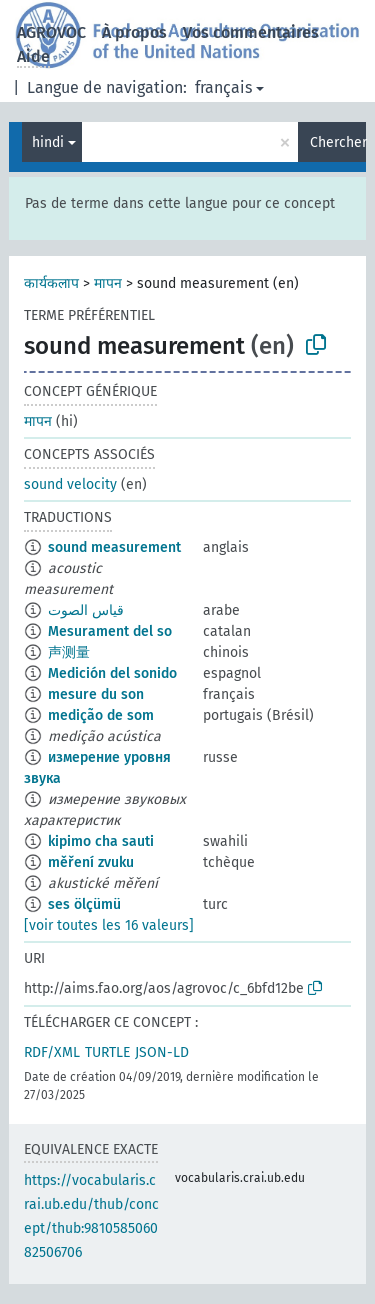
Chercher (338, 142)
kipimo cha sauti (101, 841)
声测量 (69, 652)
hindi (48, 142)
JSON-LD (162, 1052)
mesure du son (96, 694)
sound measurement (114, 547)
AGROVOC (51, 32)
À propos (134, 32)
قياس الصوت (86, 610)
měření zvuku (91, 862)
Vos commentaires (251, 32)
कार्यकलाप (51, 283)
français (223, 87)
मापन (108, 283)
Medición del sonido (112, 673)
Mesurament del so (110, 631)
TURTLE (107, 1052)
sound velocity (70, 484)
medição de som (101, 715)
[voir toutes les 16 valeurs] (109, 925)
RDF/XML (52, 1052)
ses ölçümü (84, 904)
